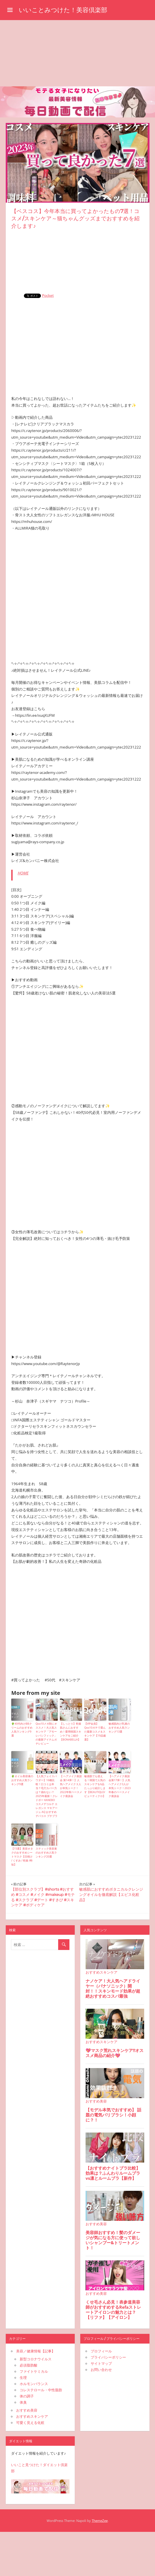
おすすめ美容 (26, 2410)
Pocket (48, 295)
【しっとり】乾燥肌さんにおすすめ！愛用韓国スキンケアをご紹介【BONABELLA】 (70, 1731)
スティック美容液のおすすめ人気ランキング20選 (46, 1852)
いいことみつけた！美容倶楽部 (63, 10)
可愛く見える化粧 (30, 2422)
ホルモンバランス (34, 2383)
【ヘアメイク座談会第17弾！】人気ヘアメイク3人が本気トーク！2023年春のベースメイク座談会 (120, 1786)
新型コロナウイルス (36, 2359)
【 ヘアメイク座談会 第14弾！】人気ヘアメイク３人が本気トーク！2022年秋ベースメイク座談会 (71, 1786)
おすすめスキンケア (32, 2416)
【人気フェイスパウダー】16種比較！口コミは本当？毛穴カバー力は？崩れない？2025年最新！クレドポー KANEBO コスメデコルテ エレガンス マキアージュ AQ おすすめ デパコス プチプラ (47, 1796)
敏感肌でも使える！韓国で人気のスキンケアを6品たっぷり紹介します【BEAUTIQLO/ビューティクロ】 (94, 1786)
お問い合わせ (101, 2369)
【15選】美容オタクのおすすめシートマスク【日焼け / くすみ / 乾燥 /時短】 (22, 1856)
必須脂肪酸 (28, 2365)
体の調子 (27, 2396)
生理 (23, 2377)
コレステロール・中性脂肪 (41, 2389)
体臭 (23, 2402)
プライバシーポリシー (108, 2357)
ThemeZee (100, 2520)
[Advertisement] (77, 53)
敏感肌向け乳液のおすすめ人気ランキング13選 (119, 1727)
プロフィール (101, 2351)
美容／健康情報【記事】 (35, 2351)
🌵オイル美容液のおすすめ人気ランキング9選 (22, 1780)
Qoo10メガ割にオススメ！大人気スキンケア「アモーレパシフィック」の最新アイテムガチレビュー (46, 1733)
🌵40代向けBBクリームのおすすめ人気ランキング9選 (22, 1729)
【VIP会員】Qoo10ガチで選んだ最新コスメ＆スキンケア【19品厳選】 (95, 1731)
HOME (23, 873)
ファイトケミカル (34, 2371)
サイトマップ (101, 2363)
